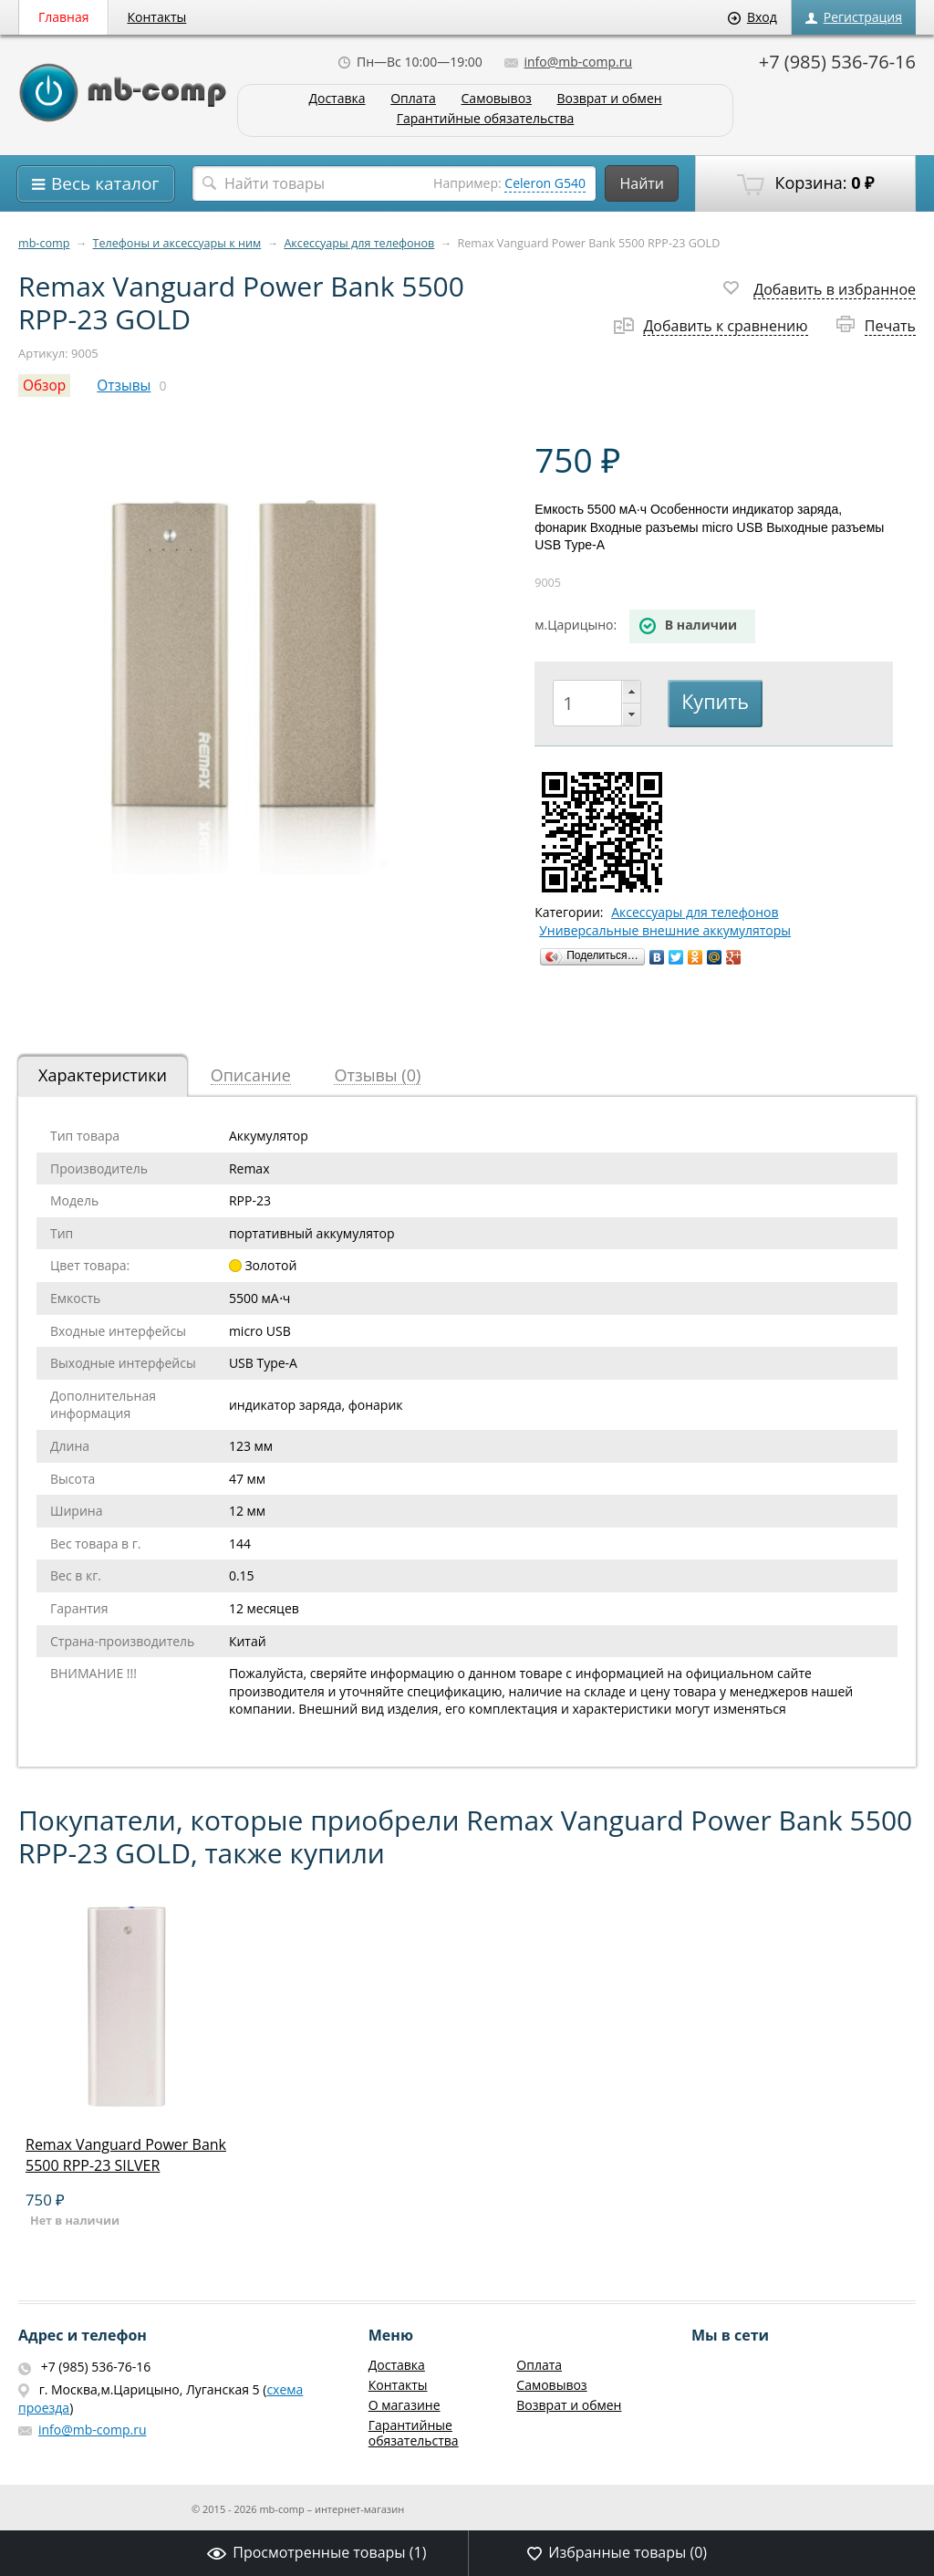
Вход (752, 17)
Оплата (413, 99)
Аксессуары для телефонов (359, 243)
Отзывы (123, 385)
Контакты (157, 17)
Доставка (336, 99)
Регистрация (853, 17)
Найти (641, 183)
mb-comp (43, 243)
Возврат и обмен (608, 99)
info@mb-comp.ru (568, 61)
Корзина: (805, 183)
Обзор (44, 385)
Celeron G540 (545, 183)
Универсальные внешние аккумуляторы (665, 931)
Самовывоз (497, 99)
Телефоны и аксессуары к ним (177, 243)
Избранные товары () (617, 2552)
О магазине (404, 2405)
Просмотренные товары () (316, 2552)
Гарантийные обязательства (486, 119)
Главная (63, 17)
